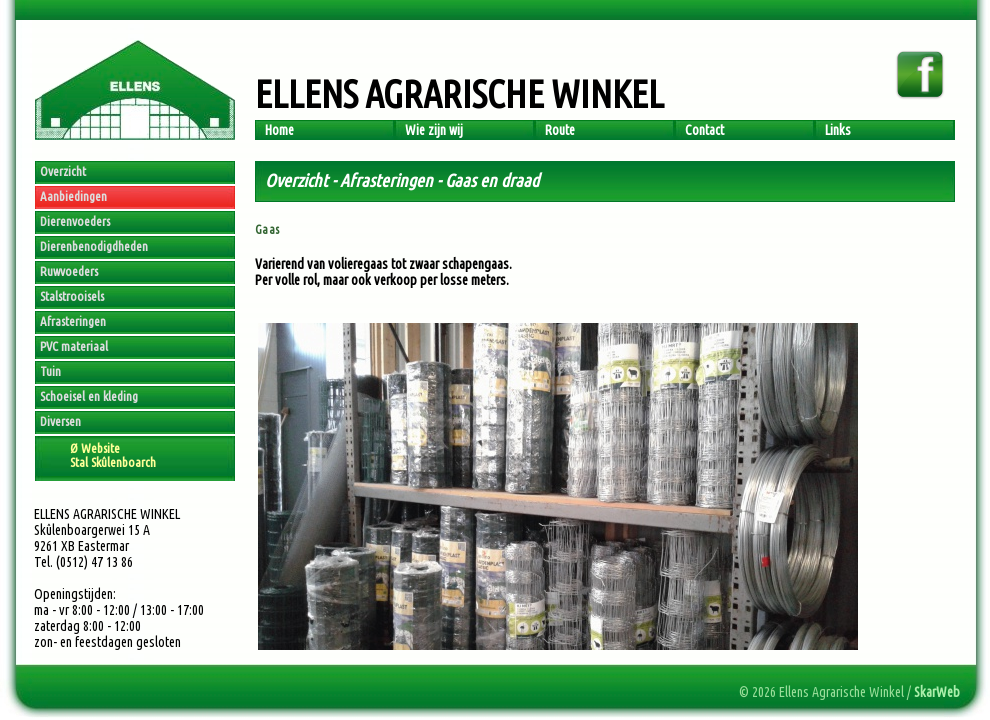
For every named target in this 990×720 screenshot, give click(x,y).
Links (838, 130)
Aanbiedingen (73, 196)
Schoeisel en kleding (89, 396)
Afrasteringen (73, 321)
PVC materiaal (74, 346)
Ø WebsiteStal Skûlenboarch (113, 455)
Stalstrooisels (72, 296)
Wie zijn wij (434, 130)
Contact (704, 130)
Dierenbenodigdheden (94, 246)
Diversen (60, 421)
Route (560, 130)
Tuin (50, 371)
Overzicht (63, 171)
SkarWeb (937, 692)
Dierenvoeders (75, 221)
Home (279, 130)
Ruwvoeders (69, 271)
